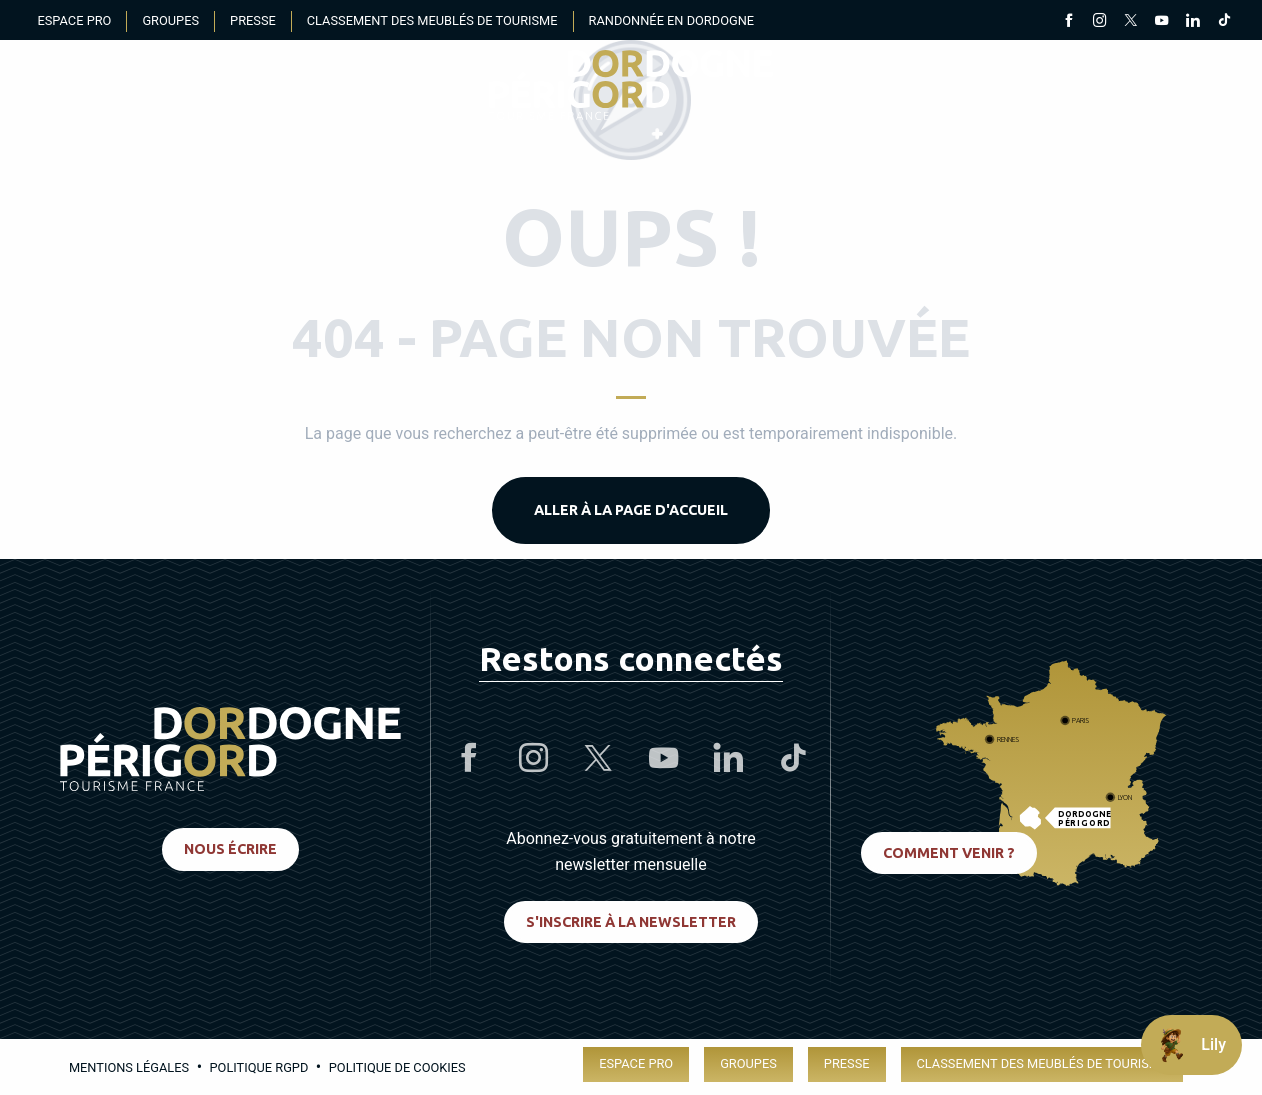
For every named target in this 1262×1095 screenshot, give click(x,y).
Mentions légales (129, 1067)
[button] (1205, 85)
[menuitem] (631, 85)
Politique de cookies (397, 1067)
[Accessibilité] (1013, 85)
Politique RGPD (259, 1067)
